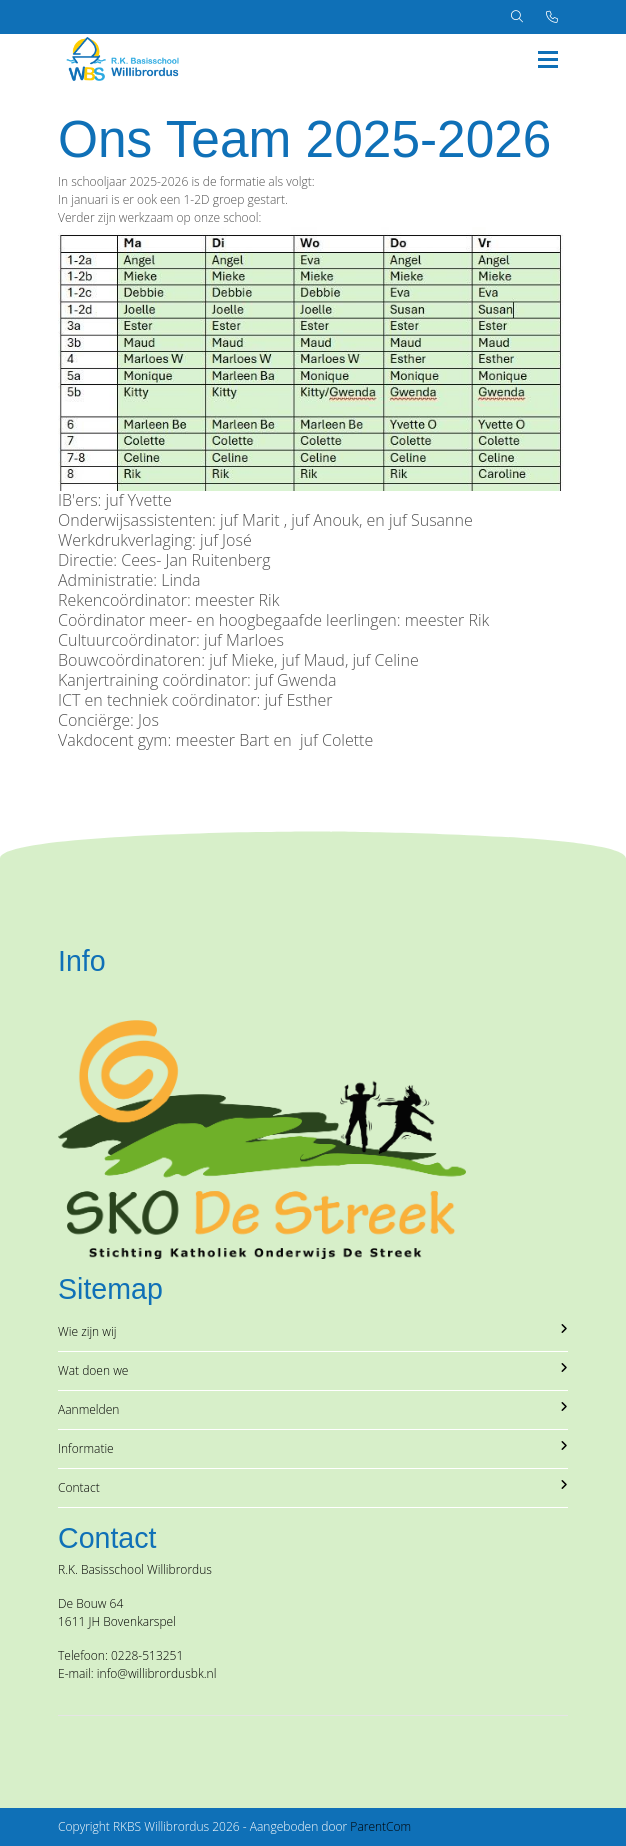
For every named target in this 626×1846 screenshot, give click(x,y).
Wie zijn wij (313, 1331)
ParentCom (380, 1826)
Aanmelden (313, 1409)
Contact (313, 1487)
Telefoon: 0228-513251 (120, 1655)
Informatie (313, 1448)
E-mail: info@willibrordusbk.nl (137, 1673)
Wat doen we (313, 1370)
